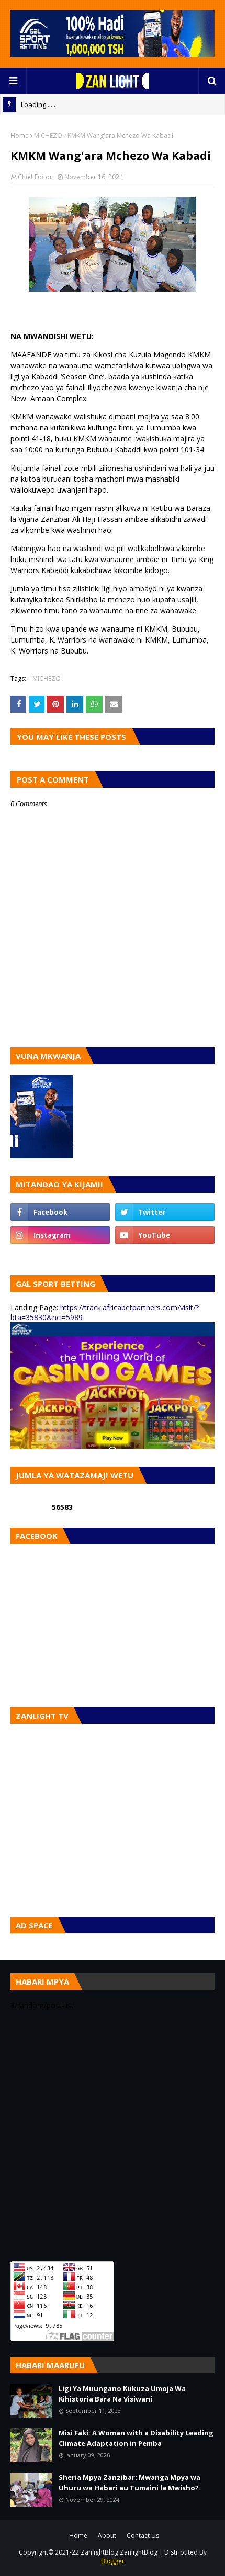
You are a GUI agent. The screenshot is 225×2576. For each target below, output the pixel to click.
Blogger (113, 2561)
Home (19, 135)
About (107, 2535)
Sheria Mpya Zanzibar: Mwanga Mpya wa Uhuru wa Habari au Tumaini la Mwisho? (129, 2482)
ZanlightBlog (139, 2552)
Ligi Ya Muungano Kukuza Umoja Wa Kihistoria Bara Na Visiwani (122, 2394)
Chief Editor (35, 176)
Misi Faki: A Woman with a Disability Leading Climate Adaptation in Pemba (136, 2438)
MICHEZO (48, 135)
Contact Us (143, 2535)
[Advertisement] (112, 2135)
